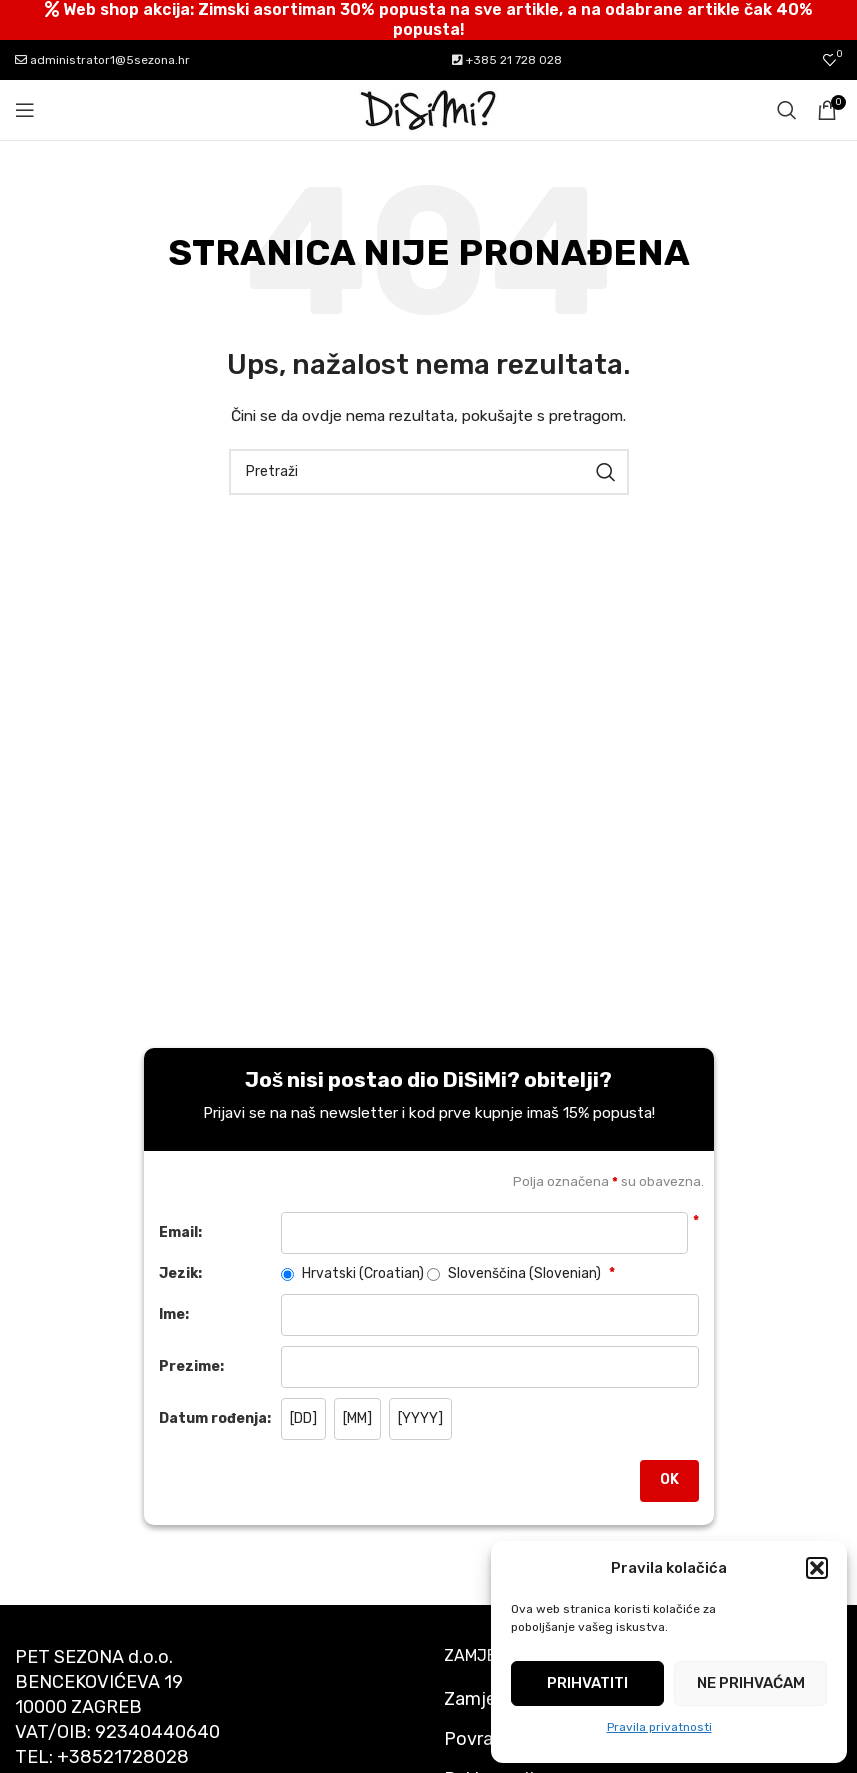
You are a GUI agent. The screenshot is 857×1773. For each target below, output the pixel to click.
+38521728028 (123, 1757)
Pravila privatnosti (659, 1727)
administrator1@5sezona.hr (102, 60)
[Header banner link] (428, 20)
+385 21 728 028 (507, 60)
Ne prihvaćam (751, 1683)
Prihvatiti (587, 1683)
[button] (817, 1568)
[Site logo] (429, 109)
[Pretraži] (787, 110)
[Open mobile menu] (25, 110)
